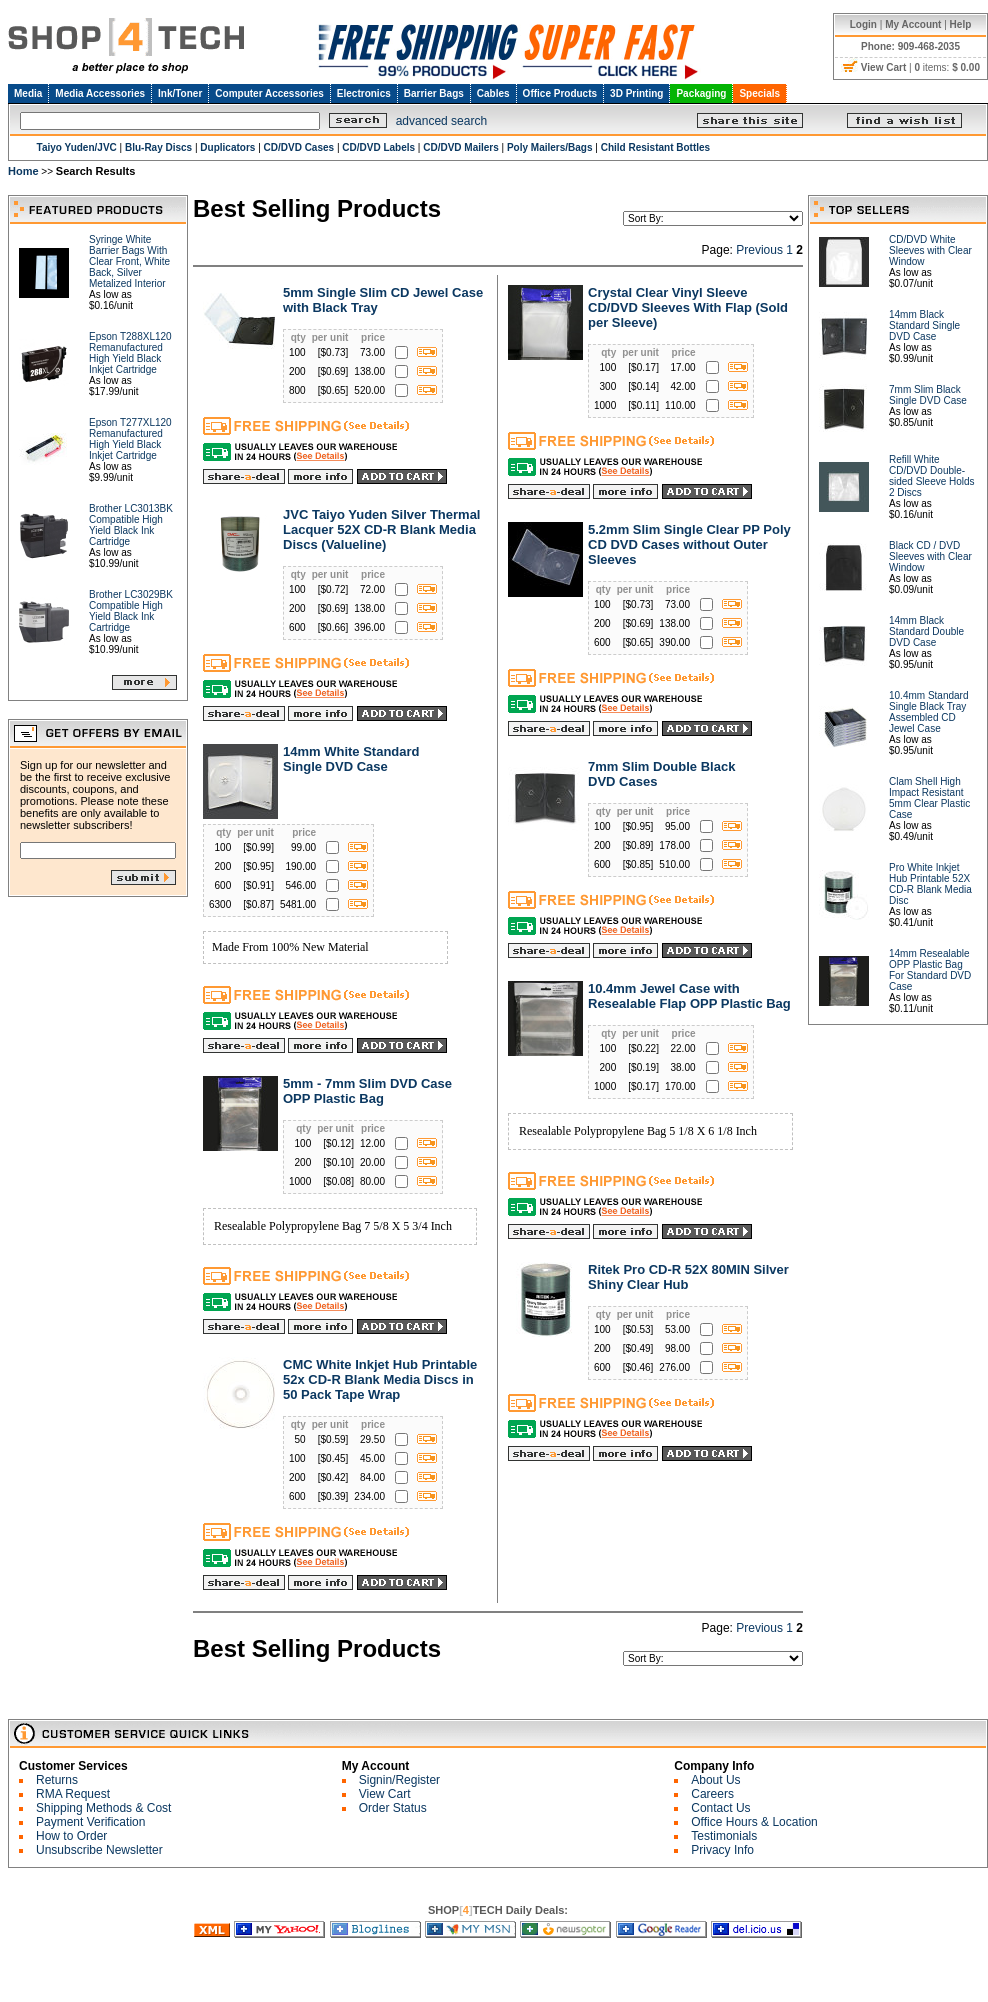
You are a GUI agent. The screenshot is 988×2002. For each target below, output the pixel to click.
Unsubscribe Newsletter (99, 1850)
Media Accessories (100, 93)
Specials (759, 93)
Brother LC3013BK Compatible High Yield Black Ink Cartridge (131, 525)
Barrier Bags (434, 93)
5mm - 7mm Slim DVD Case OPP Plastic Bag (367, 1091)
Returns (57, 1780)
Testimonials (724, 1836)
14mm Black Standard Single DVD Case (924, 325)
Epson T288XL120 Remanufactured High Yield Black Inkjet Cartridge (130, 353)
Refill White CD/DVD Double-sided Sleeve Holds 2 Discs (932, 476)
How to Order (71, 1836)
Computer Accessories (269, 93)
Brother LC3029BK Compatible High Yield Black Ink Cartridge (131, 611)
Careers (712, 1794)
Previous (759, 250)
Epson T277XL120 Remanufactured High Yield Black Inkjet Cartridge (130, 439)
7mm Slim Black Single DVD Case (928, 395)
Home (23, 171)
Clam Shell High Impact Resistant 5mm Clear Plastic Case (929, 798)
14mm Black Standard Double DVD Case (926, 631)
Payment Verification (90, 1822)
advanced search (441, 121)
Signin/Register (399, 1780)
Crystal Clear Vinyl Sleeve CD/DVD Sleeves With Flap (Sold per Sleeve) (688, 307)
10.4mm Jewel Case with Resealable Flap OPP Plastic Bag (689, 996)
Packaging (701, 93)
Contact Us (720, 1808)
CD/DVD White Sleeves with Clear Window (930, 250)
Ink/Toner (180, 93)
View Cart (385, 1794)
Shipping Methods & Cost (103, 1808)
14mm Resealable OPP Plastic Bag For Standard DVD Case (930, 970)
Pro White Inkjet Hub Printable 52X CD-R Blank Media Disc (930, 884)
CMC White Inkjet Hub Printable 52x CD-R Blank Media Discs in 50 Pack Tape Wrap (380, 1379)
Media (28, 93)
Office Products (560, 93)
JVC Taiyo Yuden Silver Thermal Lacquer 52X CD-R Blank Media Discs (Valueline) (381, 529)
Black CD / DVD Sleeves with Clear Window (930, 556)
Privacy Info (722, 1850)
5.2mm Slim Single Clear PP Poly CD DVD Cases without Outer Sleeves (689, 544)
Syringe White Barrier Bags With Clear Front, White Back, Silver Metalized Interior (129, 261)
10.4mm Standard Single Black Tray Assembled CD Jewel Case (929, 712)
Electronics (364, 93)
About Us (715, 1780)
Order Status (393, 1808)
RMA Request (73, 1794)
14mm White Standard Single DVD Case (351, 759)
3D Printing (636, 93)
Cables (493, 93)
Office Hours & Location (754, 1822)
